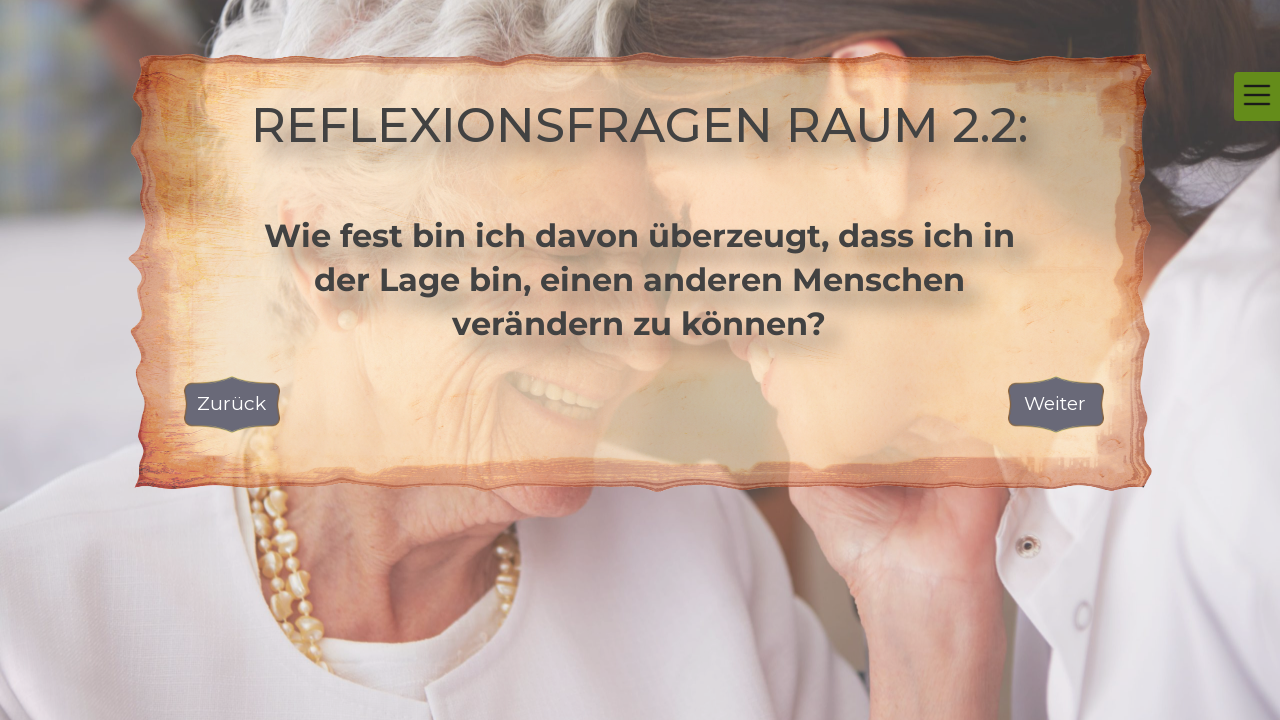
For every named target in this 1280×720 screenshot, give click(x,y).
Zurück (231, 404)
